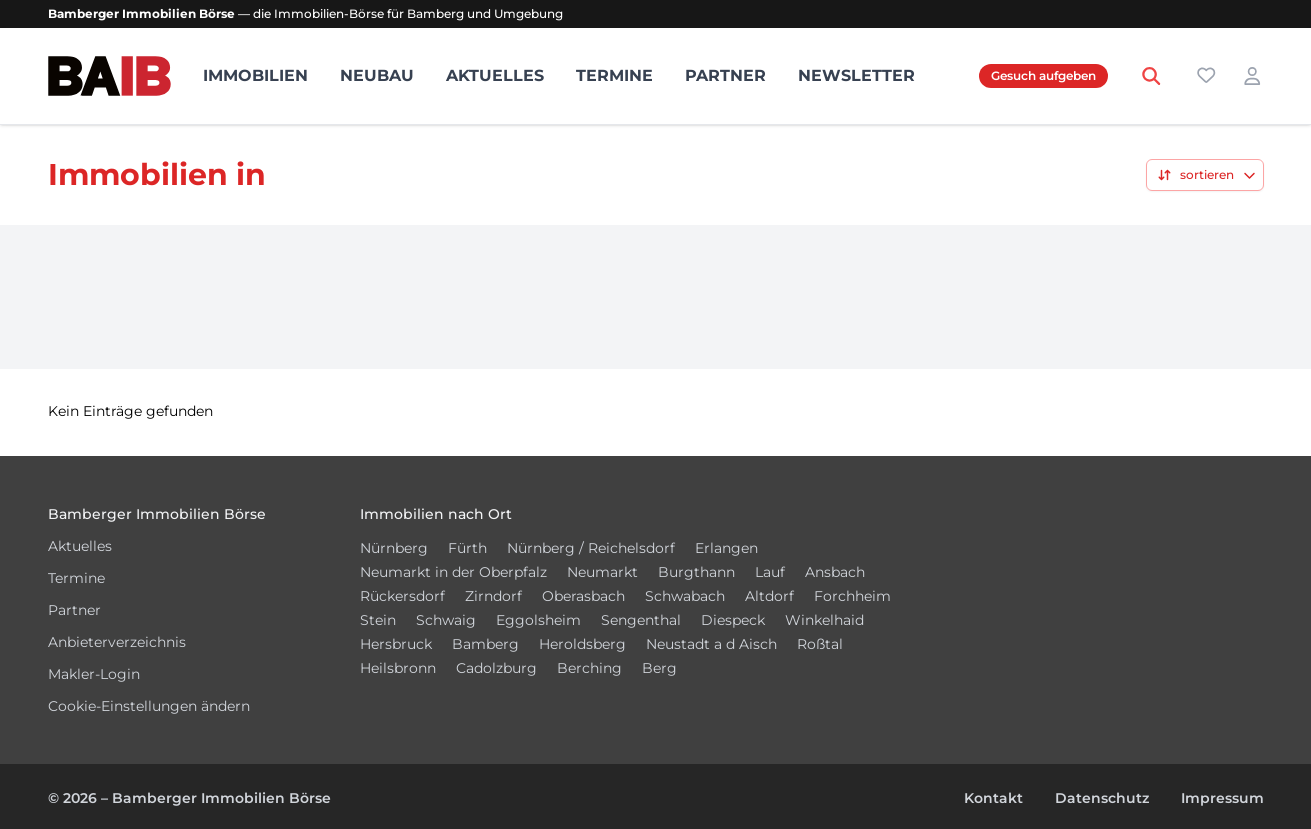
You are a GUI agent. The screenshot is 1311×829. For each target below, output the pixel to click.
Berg (659, 668)
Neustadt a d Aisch (711, 644)
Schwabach (685, 596)
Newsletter (856, 75)
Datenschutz (1102, 798)
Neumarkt (602, 572)
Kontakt (993, 798)
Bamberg (485, 644)
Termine (614, 75)
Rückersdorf (402, 596)
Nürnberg (394, 548)
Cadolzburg (496, 668)
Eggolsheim (538, 620)
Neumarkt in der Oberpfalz (453, 572)
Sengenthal (641, 620)
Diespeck (733, 620)
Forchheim (852, 596)
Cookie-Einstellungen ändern (149, 706)
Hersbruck (396, 644)
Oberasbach (583, 596)
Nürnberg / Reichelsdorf (591, 548)
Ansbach (835, 572)
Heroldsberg (582, 644)
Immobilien (255, 75)
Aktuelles (495, 75)
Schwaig (446, 620)
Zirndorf (493, 596)
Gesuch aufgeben (1043, 75)
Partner (725, 75)
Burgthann (696, 572)
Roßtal (820, 644)
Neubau (377, 75)
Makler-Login (94, 674)
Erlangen (726, 548)
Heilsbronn (398, 668)
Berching (589, 668)
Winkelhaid (824, 620)
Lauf (770, 572)
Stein (378, 620)
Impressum (1222, 798)
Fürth (467, 548)
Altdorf (769, 596)
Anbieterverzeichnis (117, 642)
